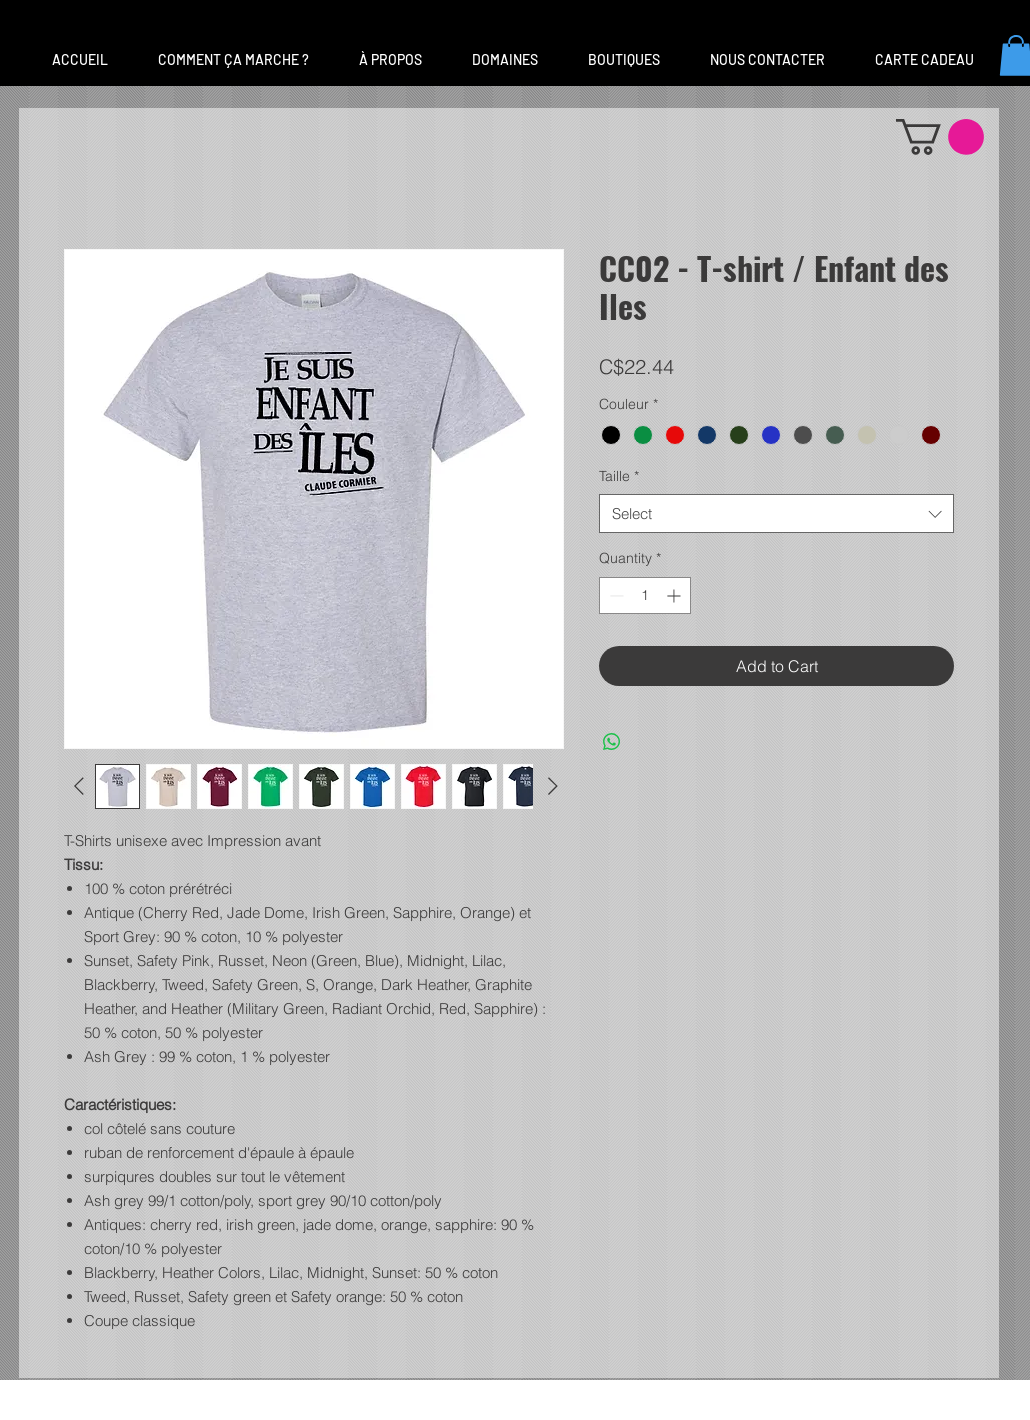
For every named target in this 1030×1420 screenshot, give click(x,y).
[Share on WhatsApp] (612, 742)
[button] (505, 60)
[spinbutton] (645, 595)
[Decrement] (614, 595)
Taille (619, 476)
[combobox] (776, 513)
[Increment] (675, 595)
